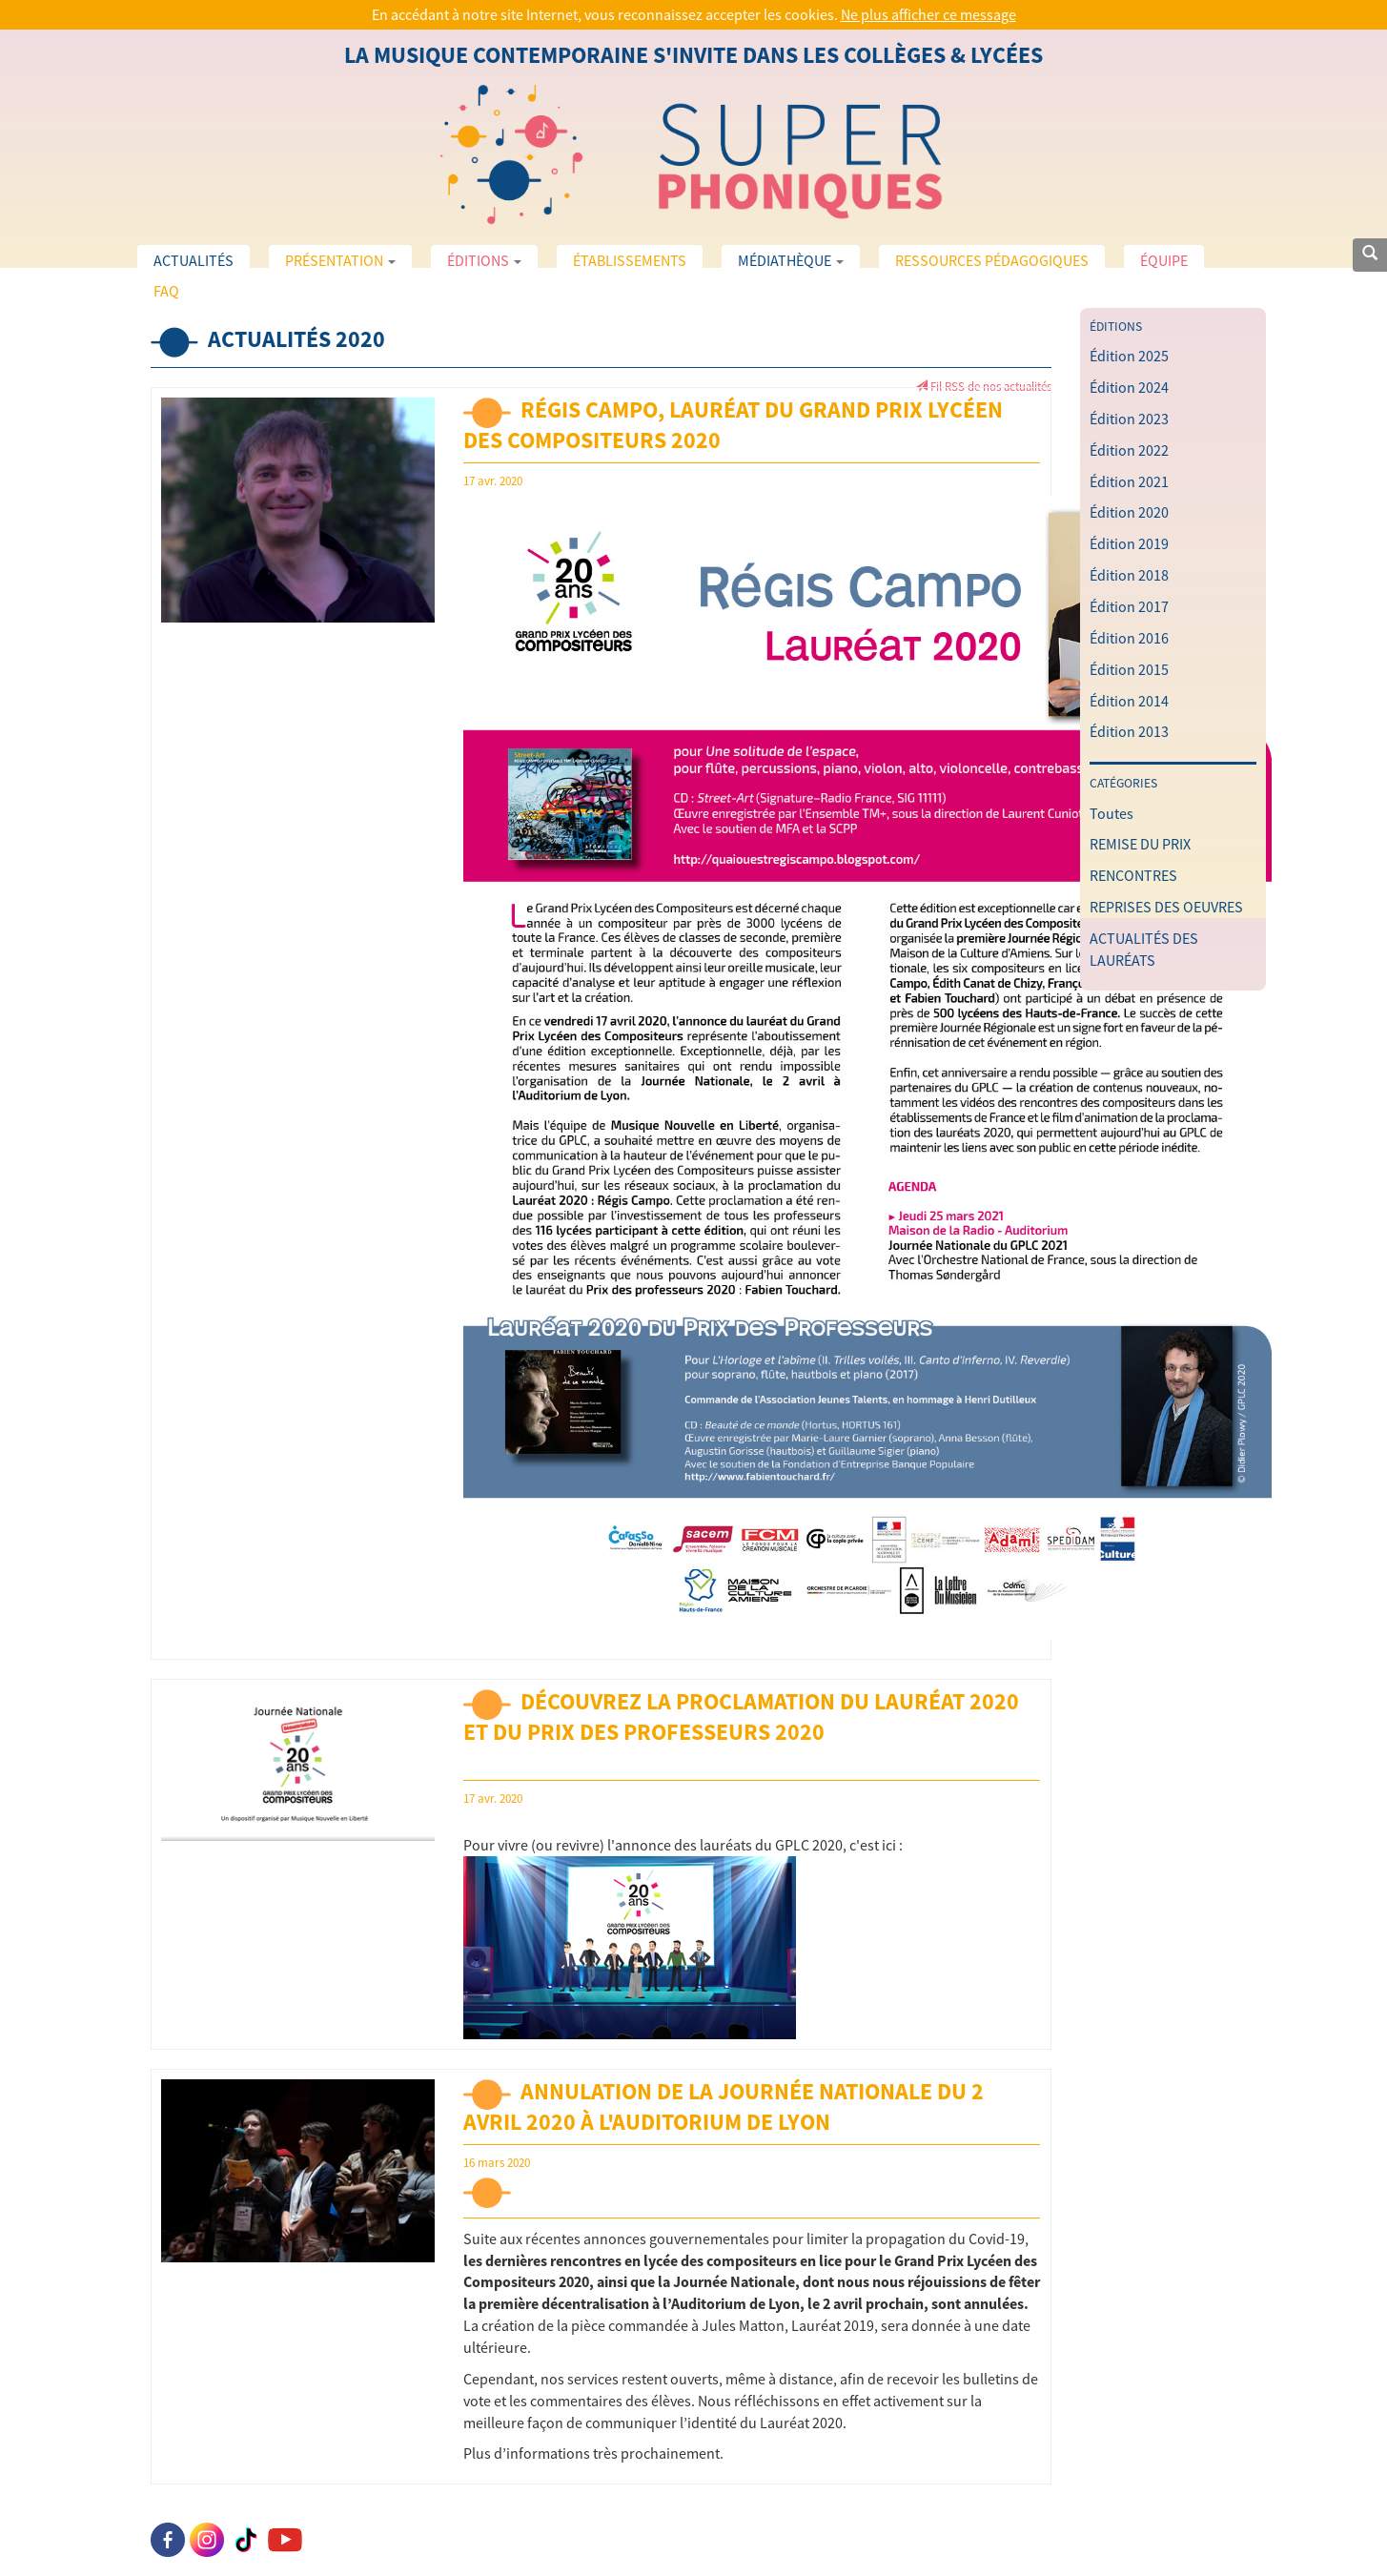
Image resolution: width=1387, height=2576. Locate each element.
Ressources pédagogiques (992, 260)
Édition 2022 (1129, 450)
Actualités (193, 260)
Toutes (1111, 813)
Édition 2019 (1129, 543)
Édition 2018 (1129, 574)
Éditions (484, 260)
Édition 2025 (1129, 355)
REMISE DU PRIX (1140, 843)
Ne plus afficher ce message (928, 14)
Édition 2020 (1129, 511)
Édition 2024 (1129, 387)
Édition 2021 (1129, 481)
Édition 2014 (1129, 700)
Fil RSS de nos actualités (983, 386)
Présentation (340, 260)
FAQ (166, 290)
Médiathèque (791, 260)
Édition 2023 (1129, 418)
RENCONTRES (1133, 875)
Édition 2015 (1129, 669)
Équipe (1164, 260)
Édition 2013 (1129, 731)
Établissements (629, 260)
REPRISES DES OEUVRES (1166, 906)
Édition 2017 (1129, 606)
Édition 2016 (1129, 637)
